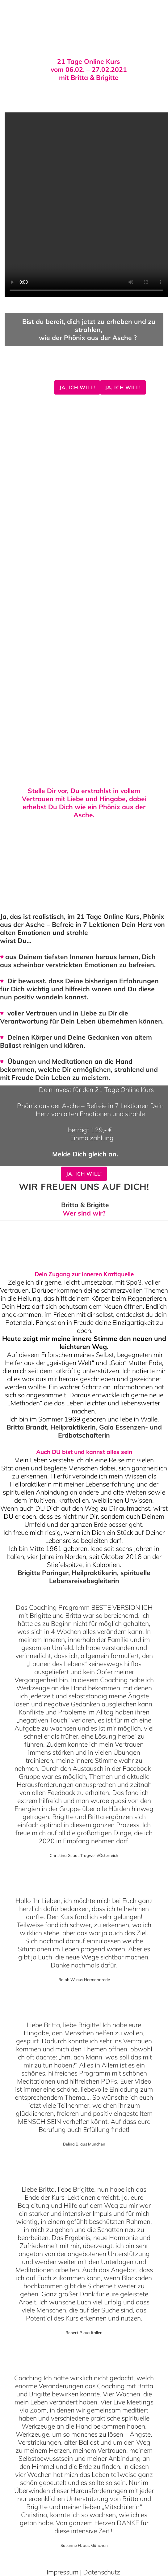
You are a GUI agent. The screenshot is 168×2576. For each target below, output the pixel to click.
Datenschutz (102, 2572)
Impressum (62, 2572)
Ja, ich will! (77, 387)
